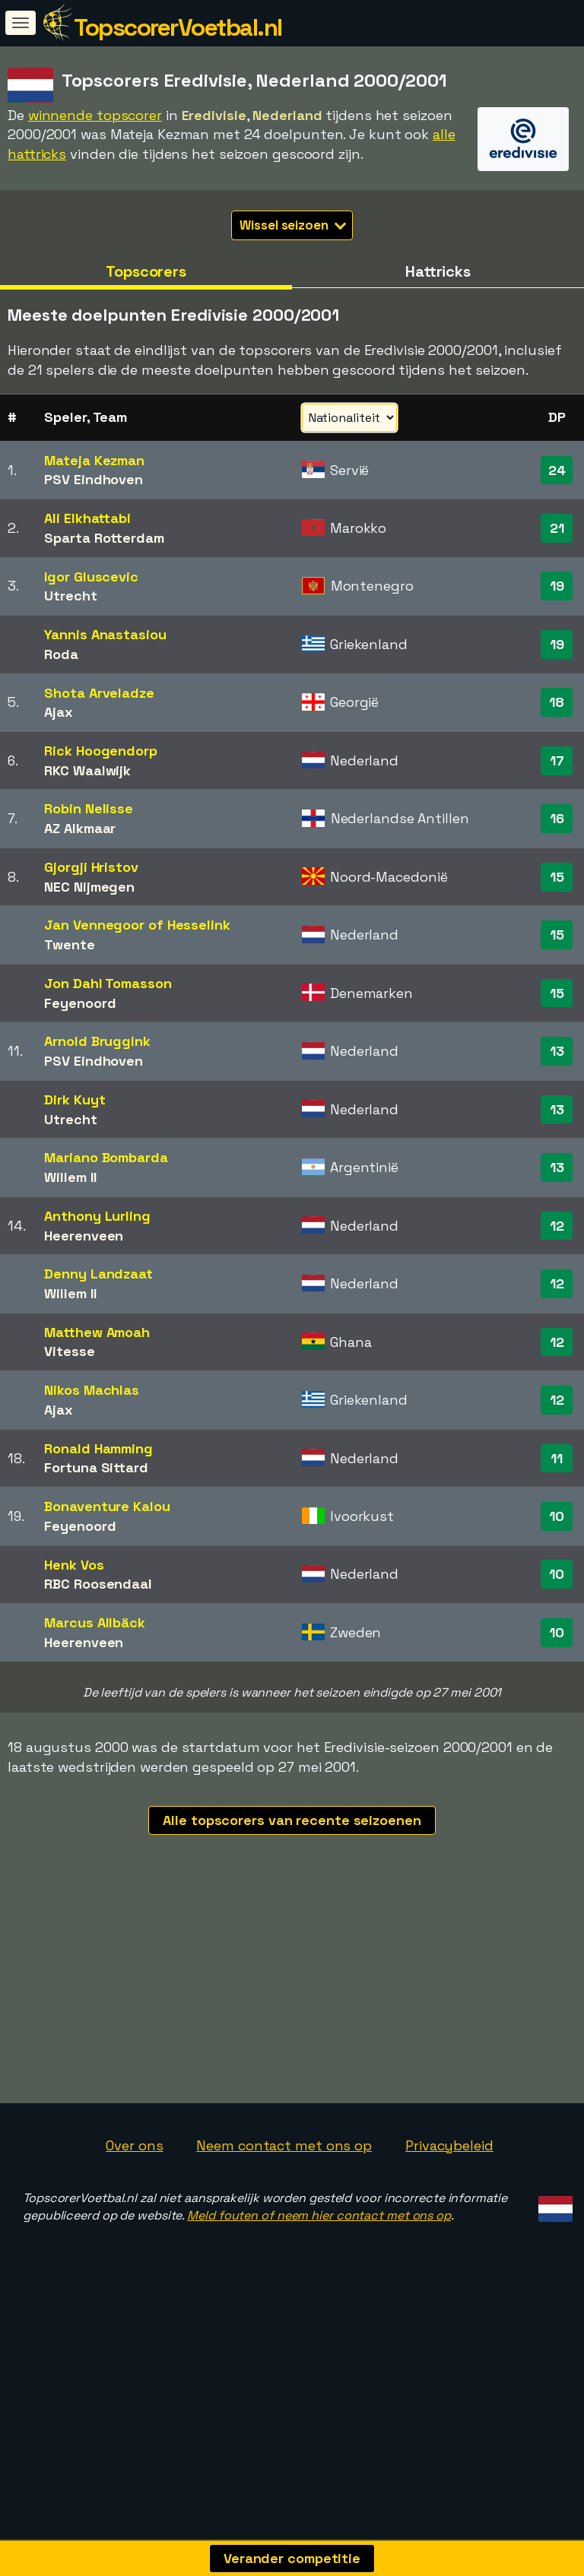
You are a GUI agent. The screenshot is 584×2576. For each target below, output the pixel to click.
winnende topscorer (95, 115)
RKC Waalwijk (87, 770)
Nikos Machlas (91, 1390)
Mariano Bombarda (105, 1157)
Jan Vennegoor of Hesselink (137, 924)
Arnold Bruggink (97, 1041)
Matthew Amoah (97, 1332)
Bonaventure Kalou (107, 1506)
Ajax (58, 712)
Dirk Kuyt (74, 1099)
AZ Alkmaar (80, 828)
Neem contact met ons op (284, 2204)
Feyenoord (80, 1003)
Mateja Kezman (94, 460)
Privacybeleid (449, 2204)
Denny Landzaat (98, 1273)
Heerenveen (83, 1235)
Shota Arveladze (99, 693)
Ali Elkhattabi (87, 518)
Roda (61, 654)
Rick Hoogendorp (100, 750)
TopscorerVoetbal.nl (178, 27)
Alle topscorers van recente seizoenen (292, 1820)
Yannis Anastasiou (105, 634)
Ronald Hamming (98, 1448)
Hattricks (438, 271)
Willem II (70, 1177)
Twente (69, 944)
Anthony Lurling (97, 1216)
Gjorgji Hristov (91, 867)
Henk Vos (73, 1564)
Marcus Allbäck (94, 1622)
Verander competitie (292, 2558)
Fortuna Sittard (96, 1467)
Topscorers (146, 271)
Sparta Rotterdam (103, 538)
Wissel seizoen (293, 225)
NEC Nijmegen (89, 886)
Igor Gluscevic (91, 576)
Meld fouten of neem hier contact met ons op (319, 2275)
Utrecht (70, 595)
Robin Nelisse (88, 808)
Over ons (134, 2204)
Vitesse (69, 1351)
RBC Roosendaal (98, 1583)
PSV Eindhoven (93, 479)
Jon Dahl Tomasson (107, 983)
